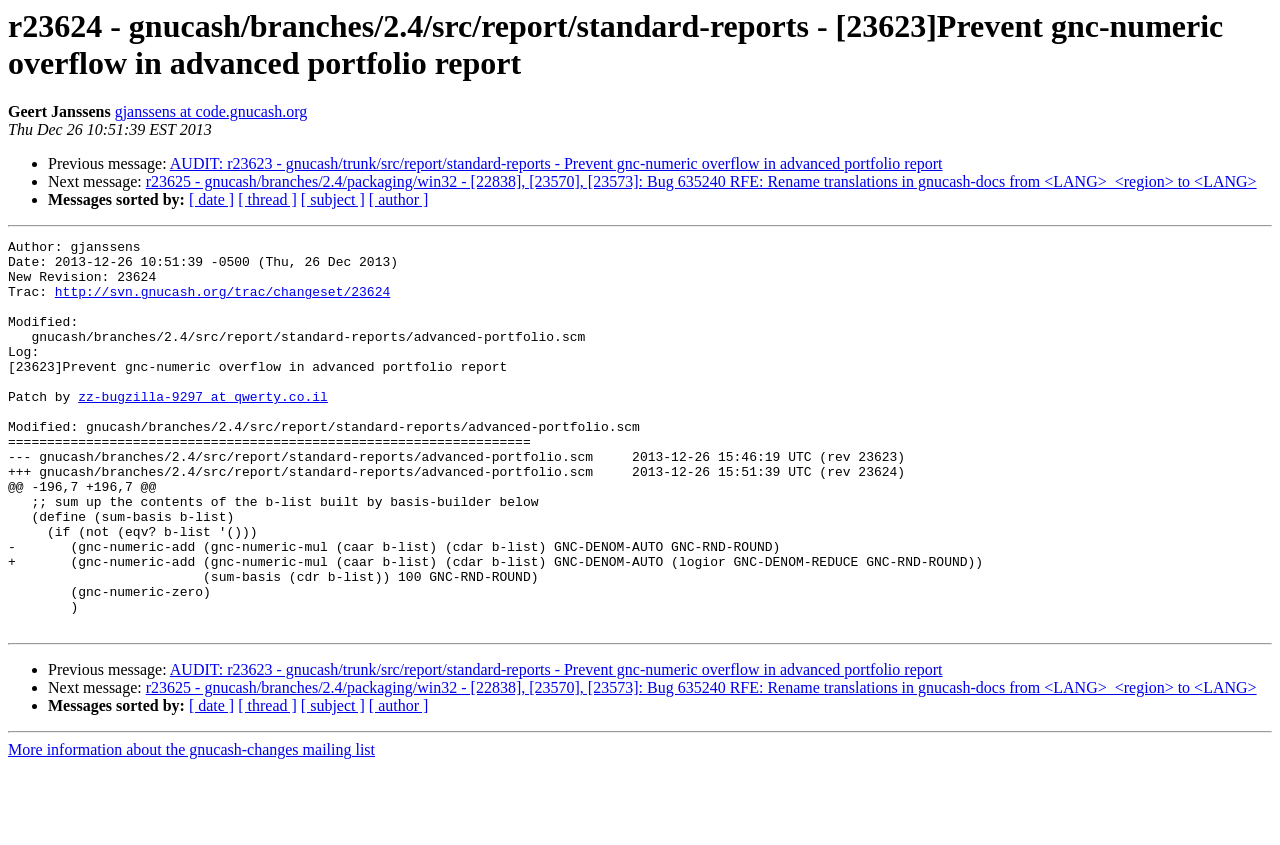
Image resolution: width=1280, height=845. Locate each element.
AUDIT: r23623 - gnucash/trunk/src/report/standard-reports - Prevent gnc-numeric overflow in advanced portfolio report (556, 163)
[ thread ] (267, 199)
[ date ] (211, 199)
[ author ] (399, 199)
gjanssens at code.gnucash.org (211, 111)
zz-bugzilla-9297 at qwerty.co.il (203, 429)
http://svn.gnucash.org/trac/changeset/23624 (222, 303)
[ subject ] (333, 199)
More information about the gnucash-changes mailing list (191, 827)
